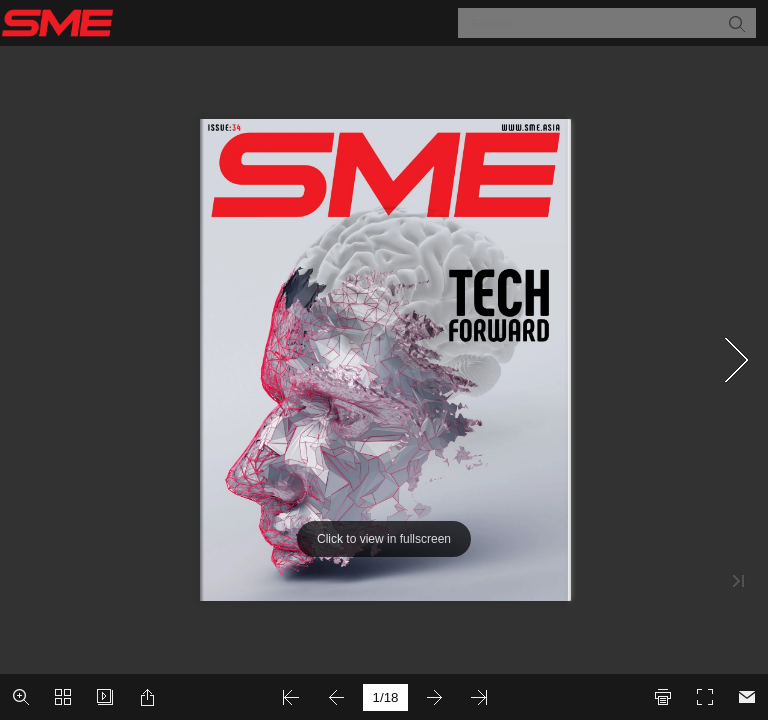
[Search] (594, 23)
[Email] (747, 697)
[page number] (385, 697)
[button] (736, 23)
